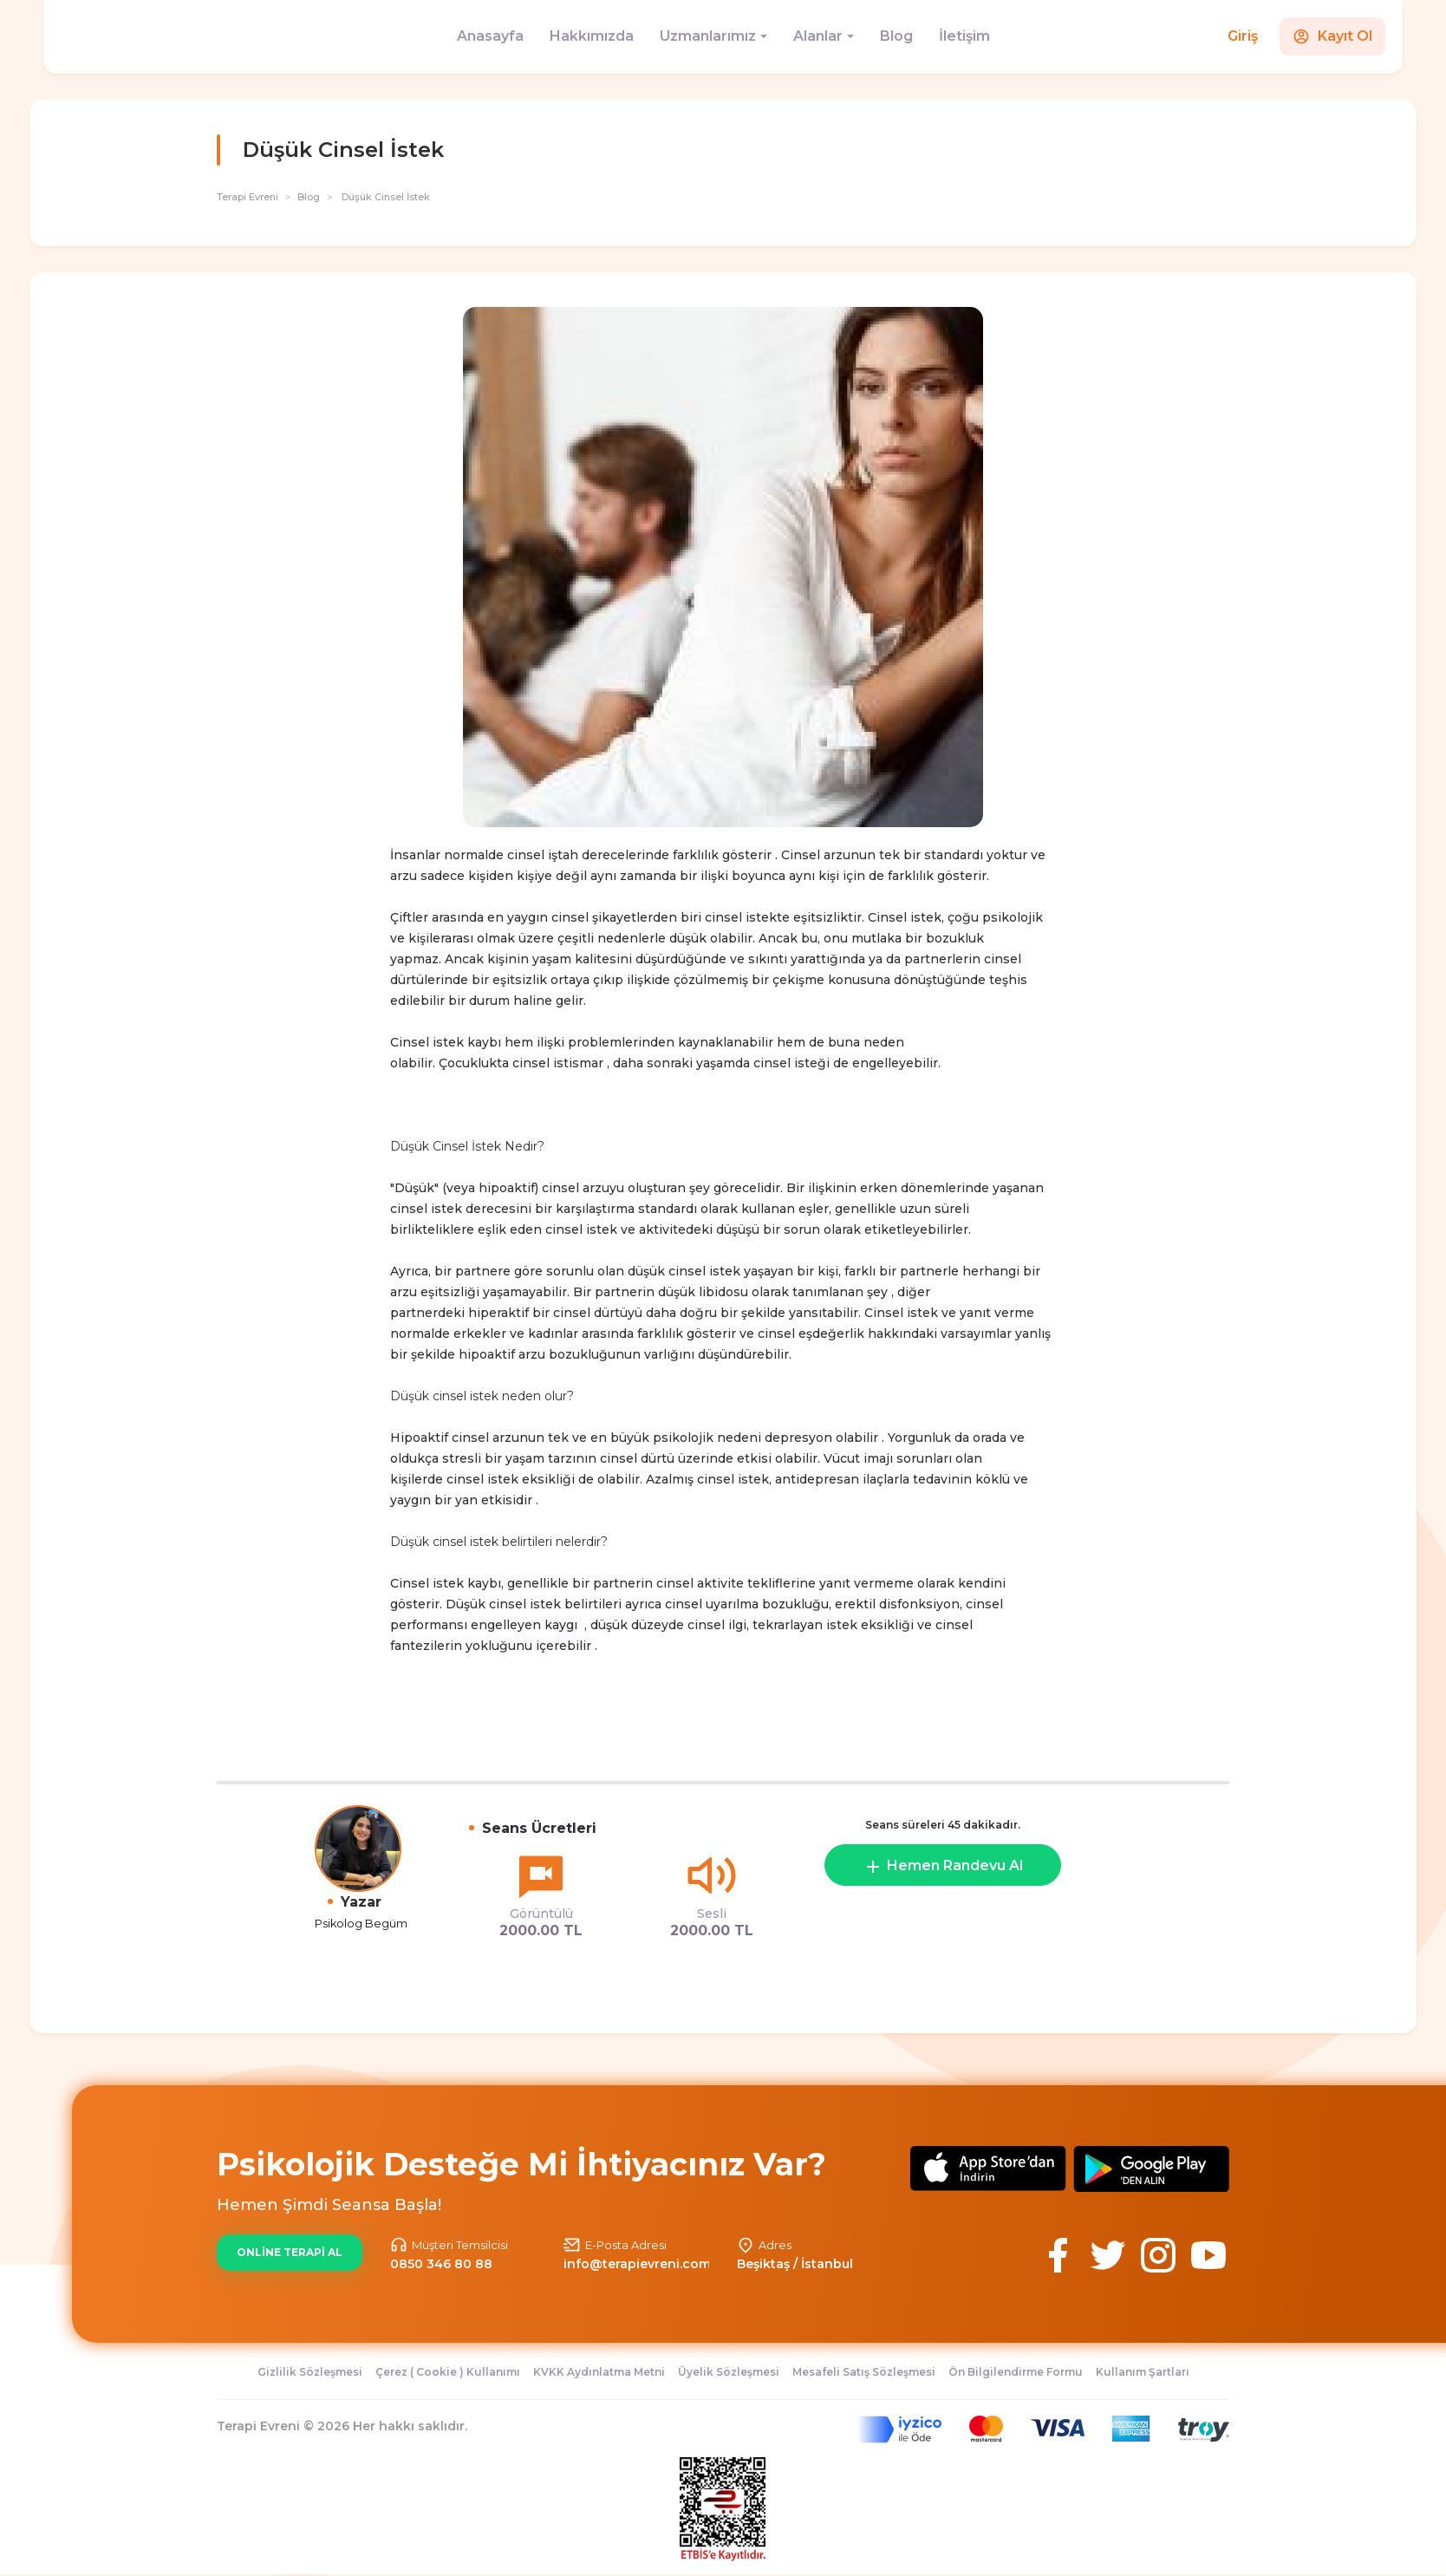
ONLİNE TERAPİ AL (289, 2252)
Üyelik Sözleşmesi (728, 2371)
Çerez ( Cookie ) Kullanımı (447, 2371)
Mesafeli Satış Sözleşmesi (863, 2371)
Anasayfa (490, 36)
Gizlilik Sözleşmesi (309, 2371)
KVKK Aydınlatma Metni (599, 2371)
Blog (896, 36)
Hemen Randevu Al (943, 1866)
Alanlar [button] (818, 36)
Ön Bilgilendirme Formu (1015, 2371)
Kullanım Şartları (1142, 2371)
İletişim (964, 36)
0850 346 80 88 (441, 2264)
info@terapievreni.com (637, 2264)
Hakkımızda (592, 36)
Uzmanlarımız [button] (708, 36)
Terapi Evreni (247, 197)
